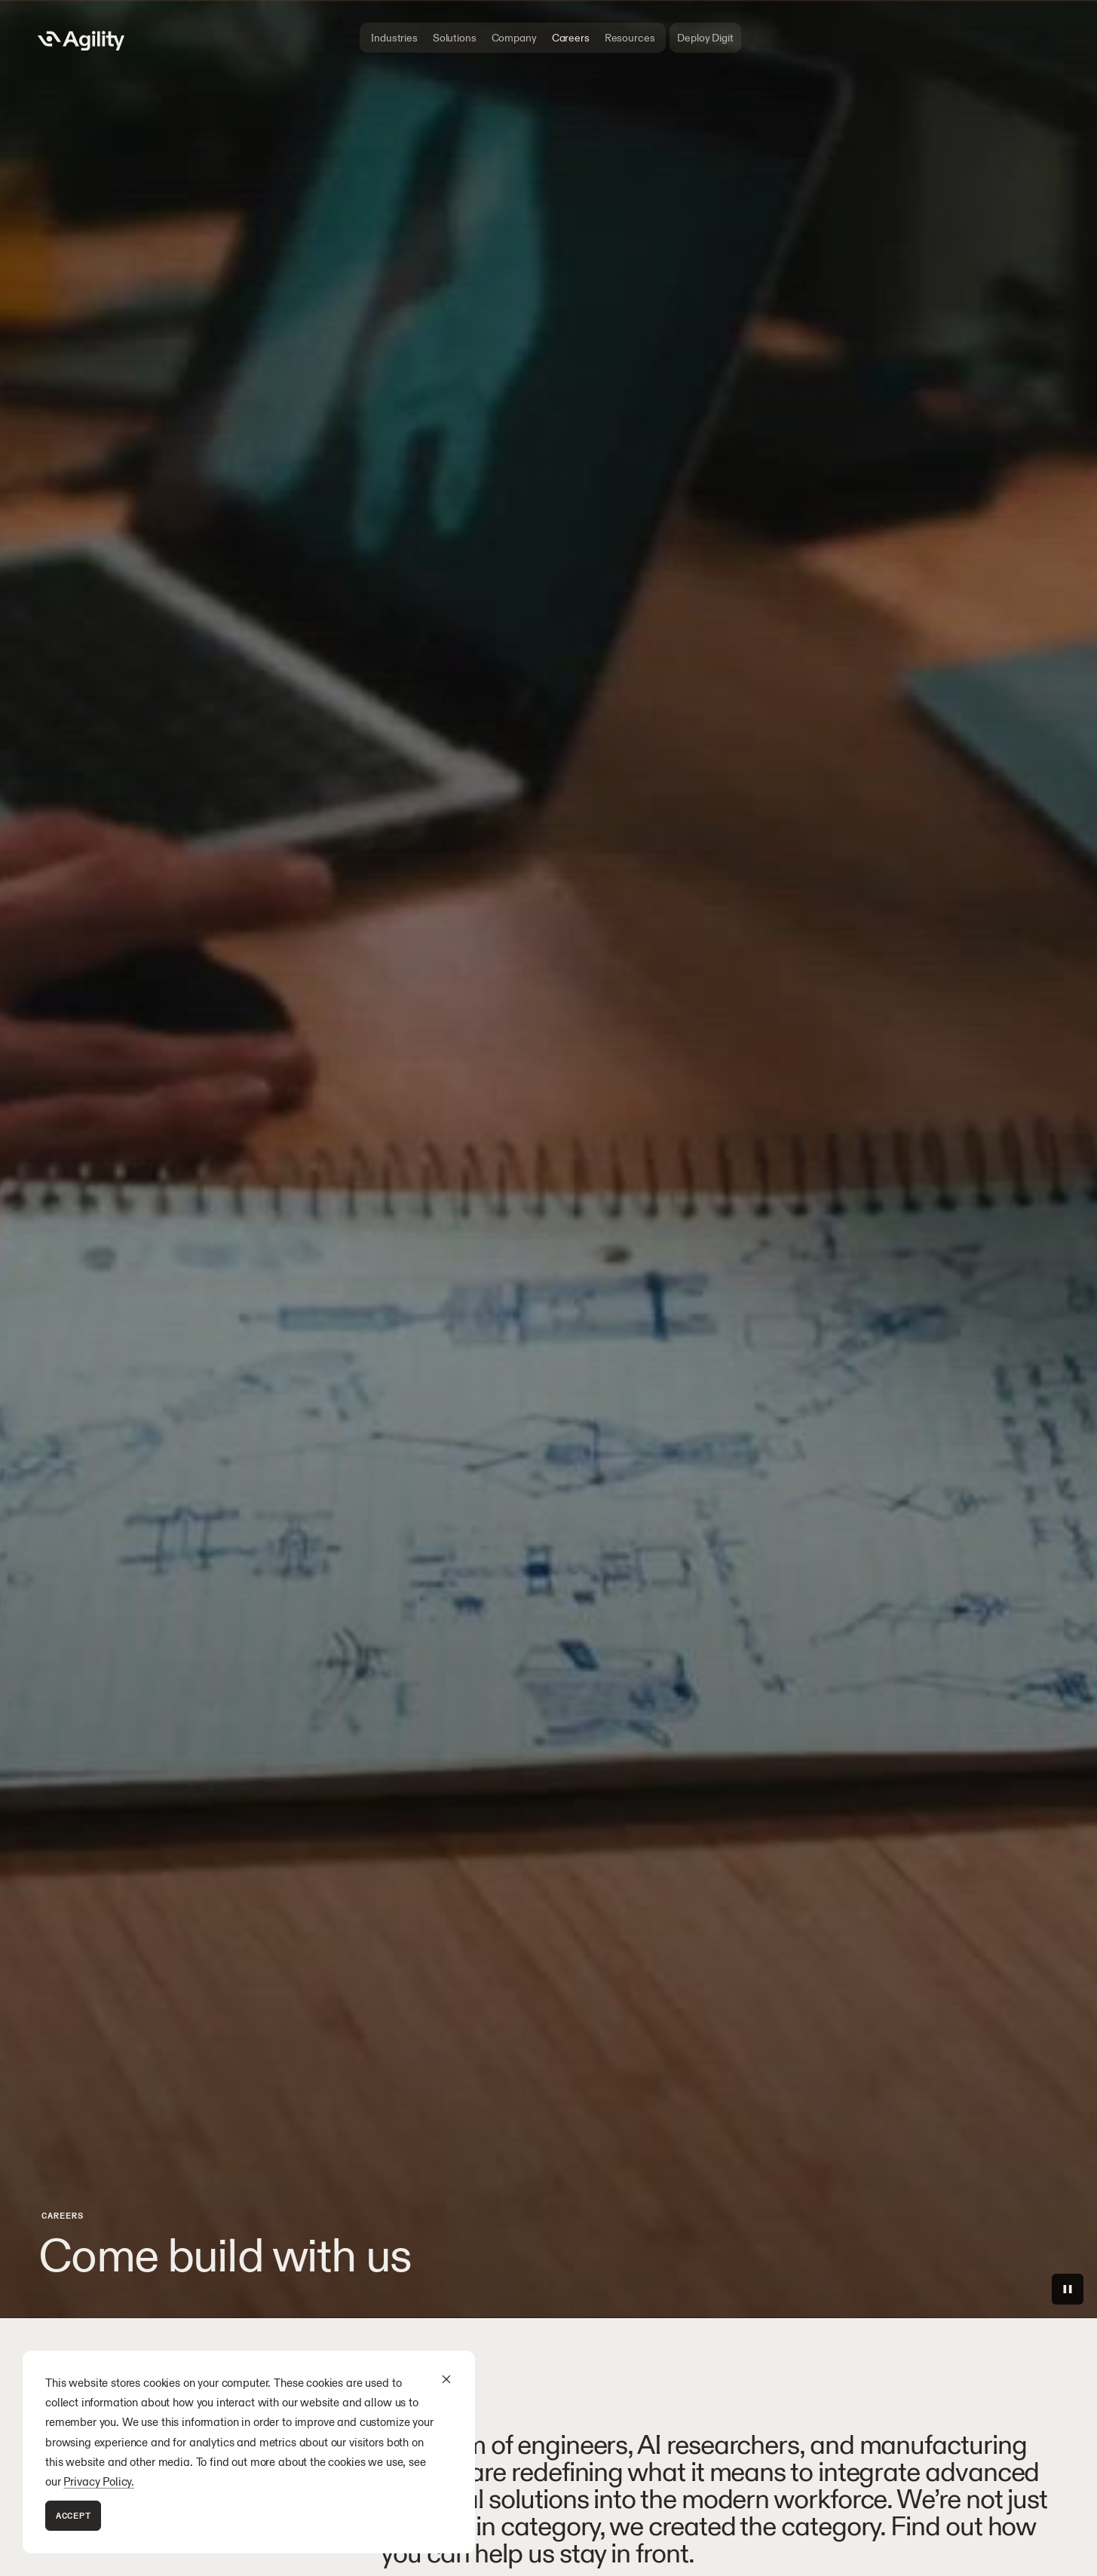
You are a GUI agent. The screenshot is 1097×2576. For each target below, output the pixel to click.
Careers (571, 37)
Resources (630, 37)
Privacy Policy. (98, 2481)
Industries (394, 37)
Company (514, 37)
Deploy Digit (705, 37)
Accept (73, 2515)
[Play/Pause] (1067, 2289)
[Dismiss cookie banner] (446, 2379)
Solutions (454, 37)
